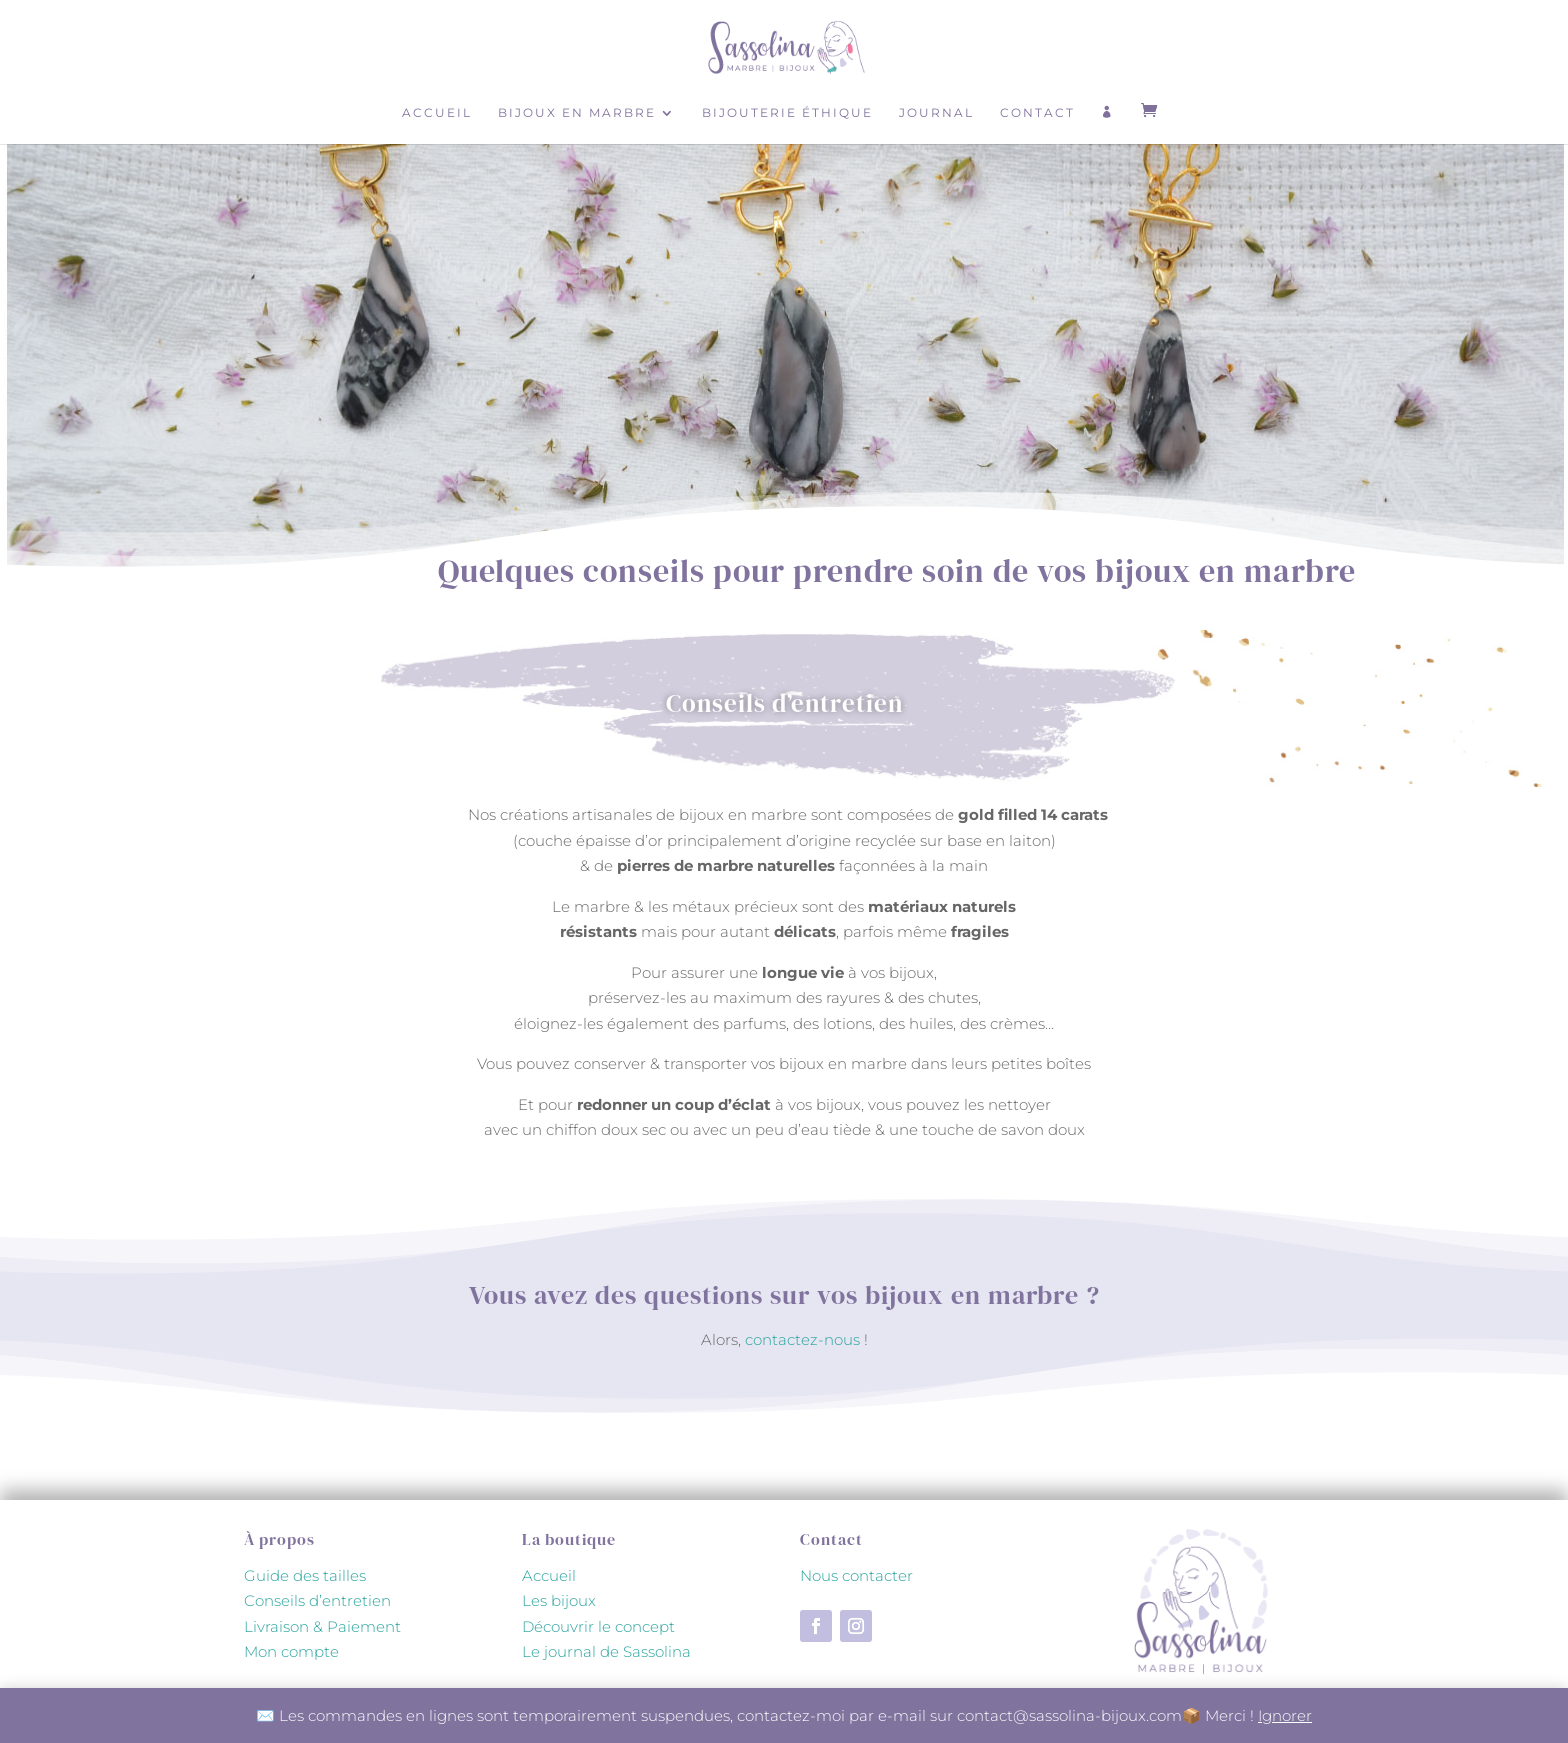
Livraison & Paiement (322, 1626)
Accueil (437, 113)
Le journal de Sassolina (606, 1651)
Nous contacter (856, 1575)
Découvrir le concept (598, 1626)
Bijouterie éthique (787, 113)
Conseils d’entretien (317, 1600)
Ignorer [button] (1285, 1715)
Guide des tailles (305, 1575)
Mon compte (291, 1651)
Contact (1037, 113)
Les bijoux (559, 1600)
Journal (936, 113)
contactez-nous (802, 1339)
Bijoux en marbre (577, 113)
